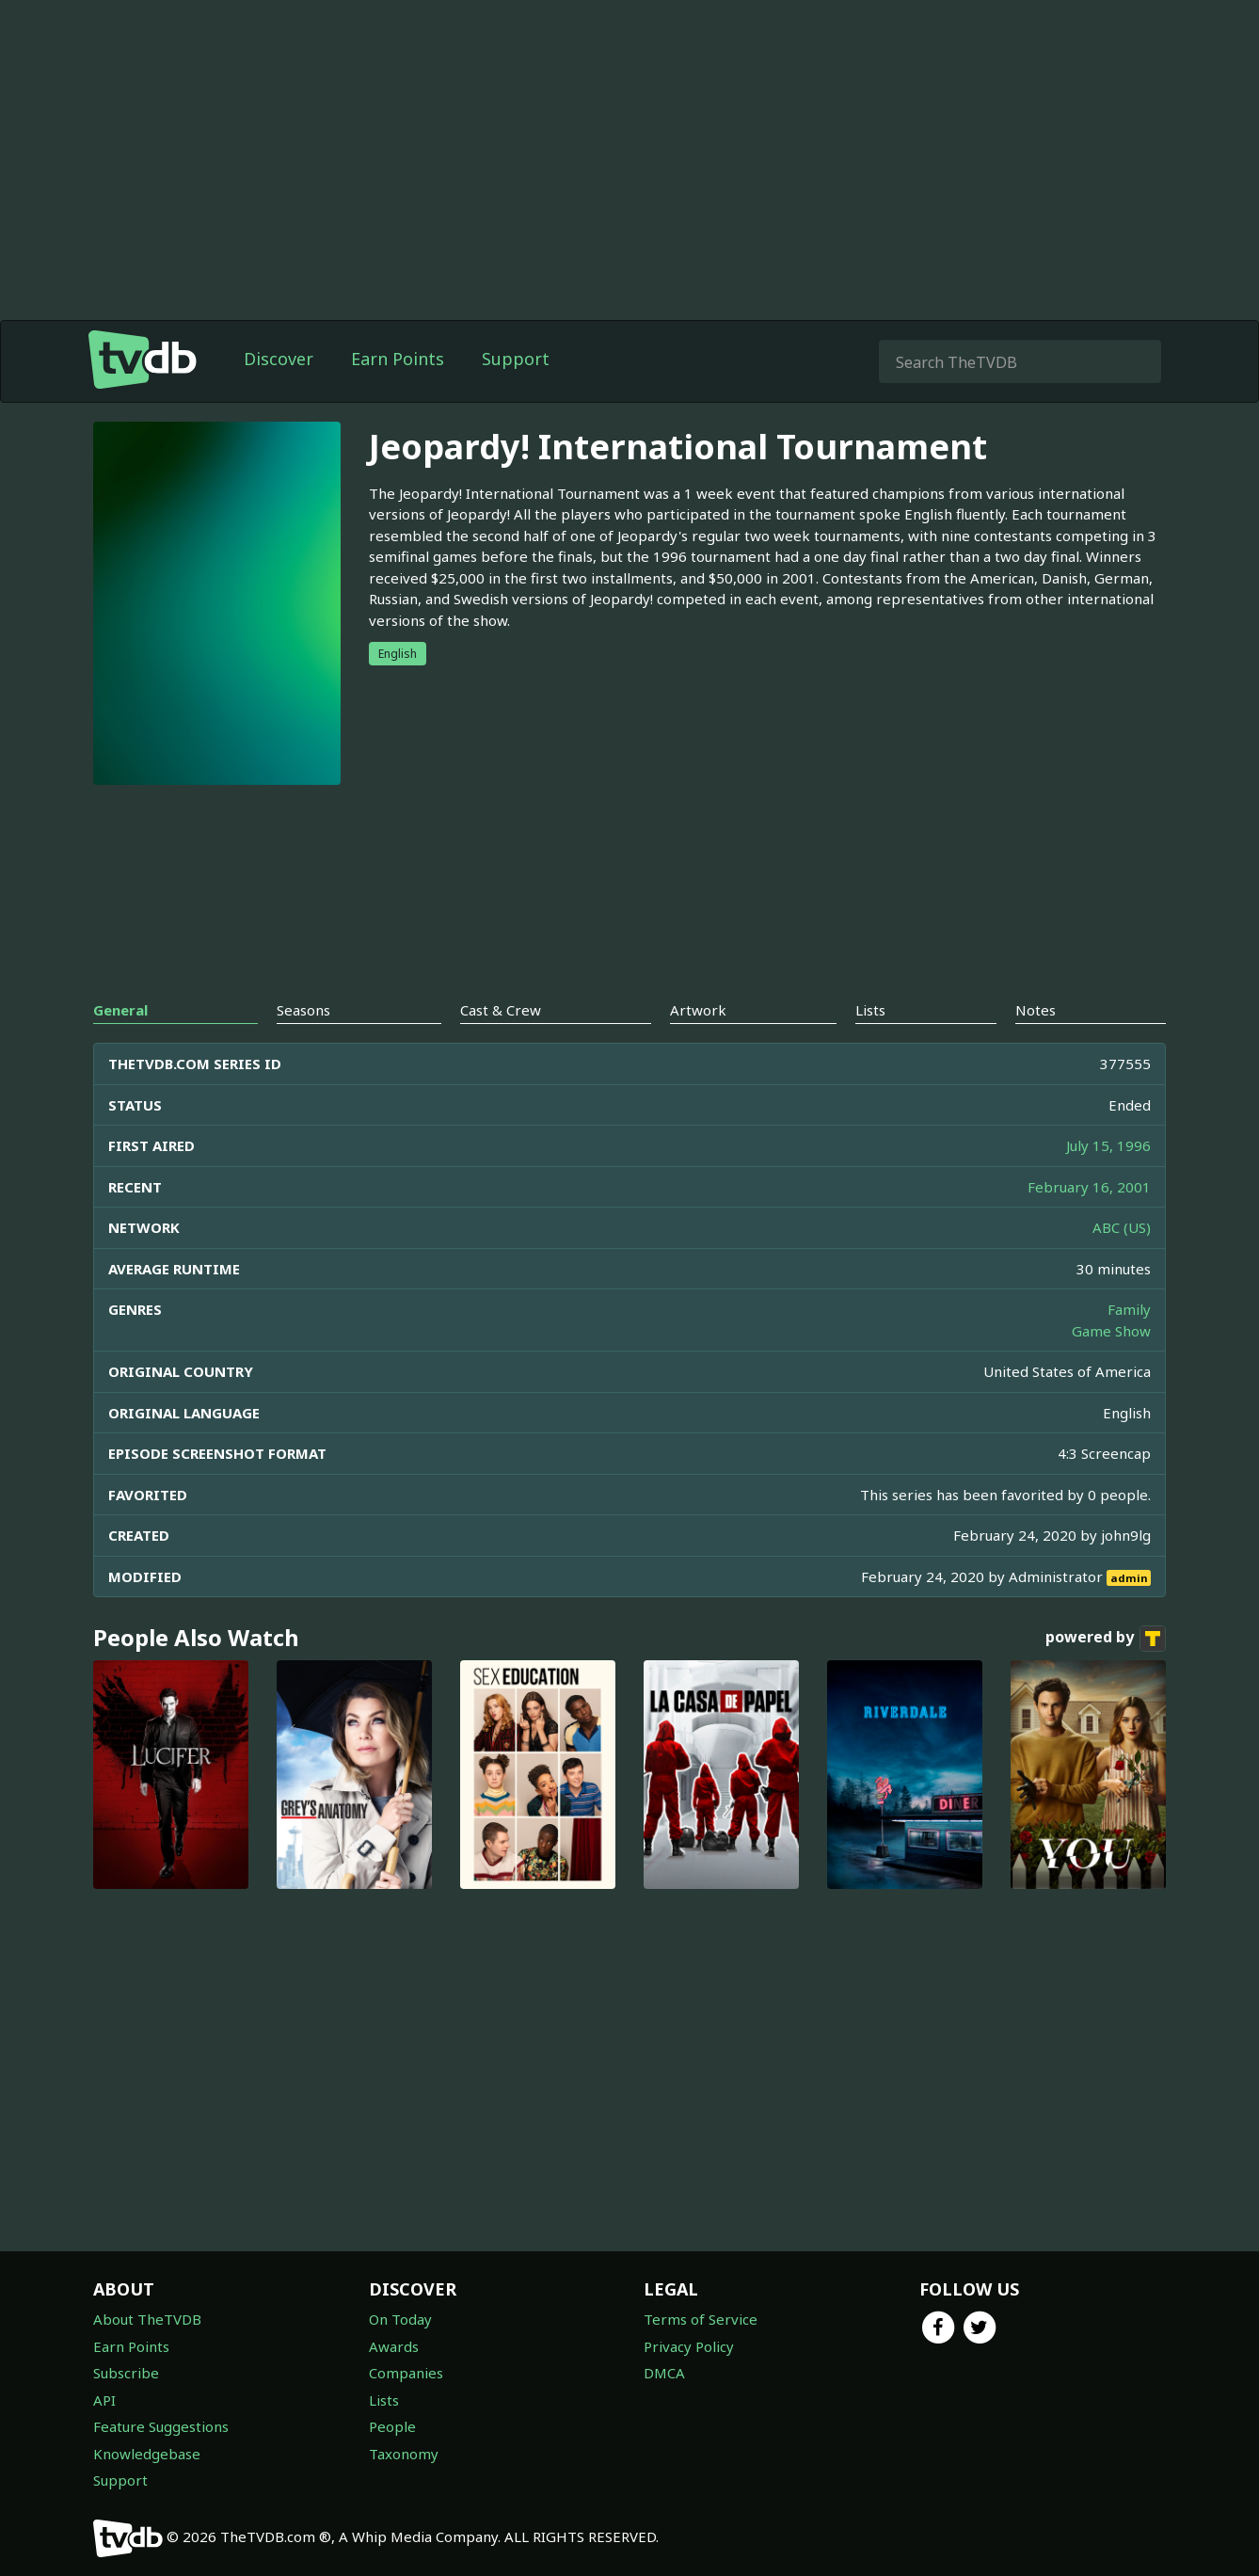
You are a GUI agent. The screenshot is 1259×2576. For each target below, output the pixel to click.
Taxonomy (403, 2453)
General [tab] (120, 1009)
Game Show (1111, 1330)
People (392, 2426)
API (104, 2400)
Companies (406, 2372)
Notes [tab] (1035, 1009)
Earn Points (397, 358)
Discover (278, 358)
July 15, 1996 (1108, 1145)
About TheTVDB (147, 2319)
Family (1129, 1309)
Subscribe (126, 2372)
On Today (400, 2319)
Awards (394, 2346)
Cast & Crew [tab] (500, 1009)
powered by (1105, 1638)
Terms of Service (700, 2319)
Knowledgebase (146, 2453)
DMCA (664, 2372)
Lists (384, 2400)
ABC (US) (1121, 1227)
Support (516, 358)
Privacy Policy (689, 2346)
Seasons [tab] (303, 1009)
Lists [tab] (870, 1009)
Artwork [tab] (698, 1009)
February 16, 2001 (1089, 1186)
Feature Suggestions (161, 2426)
